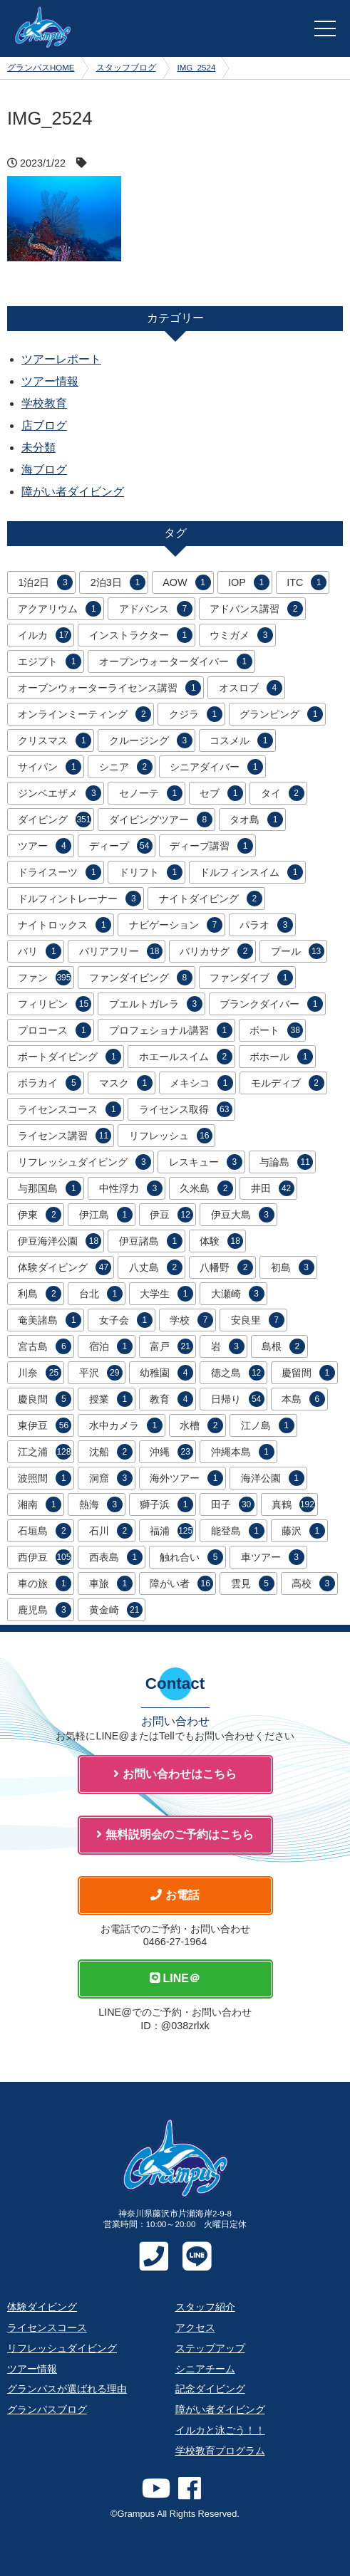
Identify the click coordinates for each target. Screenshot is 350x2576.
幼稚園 (166, 1373)
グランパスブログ (47, 2409)
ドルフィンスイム (251, 872)
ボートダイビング (69, 1056)
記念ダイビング (210, 2388)
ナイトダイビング (210, 898)
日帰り (237, 1399)
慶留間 (308, 1373)
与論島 (286, 1162)
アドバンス (155, 609)
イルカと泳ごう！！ (220, 2430)
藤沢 (303, 1531)
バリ (39, 951)
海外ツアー (186, 1478)
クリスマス (54, 740)
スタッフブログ (126, 67)
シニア (126, 767)
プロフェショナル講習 (170, 1030)
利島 (39, 1294)
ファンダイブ (251, 977)
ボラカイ (49, 1083)
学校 (191, 1320)
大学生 (166, 1294)
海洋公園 (272, 1478)
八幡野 (226, 1267)
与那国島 (49, 1188)
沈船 (111, 1452)
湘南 (39, 1504)
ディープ (121, 846)
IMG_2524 (196, 67)
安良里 (257, 1320)
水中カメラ (126, 1425)
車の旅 (44, 1583)
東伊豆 (44, 1425)
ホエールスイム (185, 1056)
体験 (221, 1241)
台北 (101, 1294)
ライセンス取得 (185, 1109)
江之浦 (44, 1452)
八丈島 (155, 1267)
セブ (221, 793)
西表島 (116, 1557)
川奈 (39, 1373)
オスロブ (250, 688)
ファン (44, 977)
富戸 (171, 1346)
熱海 (101, 1504)
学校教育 (44, 403)
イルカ (44, 635)
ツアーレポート (61, 359)
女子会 (126, 1320)
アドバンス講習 (256, 609)
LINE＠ (175, 1978)
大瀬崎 (237, 1294)
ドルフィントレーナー (79, 898)
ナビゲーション (175, 925)
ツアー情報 (49, 381)
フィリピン (54, 1004)
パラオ (266, 925)
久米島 (206, 1188)
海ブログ (44, 470)
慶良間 (44, 1399)
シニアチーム (205, 2369)
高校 (313, 1583)
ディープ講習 (211, 846)
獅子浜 (166, 1504)
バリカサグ (216, 951)
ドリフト (150, 872)
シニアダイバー (216, 767)
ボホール (281, 1056)
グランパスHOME (41, 67)
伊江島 (106, 1214)
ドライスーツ (59, 872)
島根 (283, 1346)
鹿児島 (44, 1610)
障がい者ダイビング (72, 492)
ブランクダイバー (271, 1004)
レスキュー (205, 1162)
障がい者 (181, 1583)
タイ (282, 793)
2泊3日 (118, 582)
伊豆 (171, 1214)
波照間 (44, 1478)
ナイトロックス (64, 925)
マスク (126, 1083)
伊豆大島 (242, 1214)
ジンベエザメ (59, 793)
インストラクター (140, 635)
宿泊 (111, 1346)
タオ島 (256, 819)
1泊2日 (45, 582)
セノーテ (150, 793)
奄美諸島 (49, 1320)
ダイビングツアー (160, 819)
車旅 (111, 1583)
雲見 (252, 1583)
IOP (248, 582)
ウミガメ (241, 635)
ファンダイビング (140, 977)
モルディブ (287, 1083)
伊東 (39, 1214)
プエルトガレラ (155, 1004)
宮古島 (44, 1346)
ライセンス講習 (64, 1135)
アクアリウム (59, 609)
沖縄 (171, 1452)
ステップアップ (210, 2348)
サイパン (49, 767)
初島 (292, 1267)
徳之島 (237, 1373)
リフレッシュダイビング (84, 1162)
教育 (171, 1399)
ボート (276, 1030)
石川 (111, 1531)
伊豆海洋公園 (59, 1241)
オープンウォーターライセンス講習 (109, 688)
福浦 (171, 1531)
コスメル (241, 740)
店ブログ (44, 425)
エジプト (49, 661)
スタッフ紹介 (205, 2307)
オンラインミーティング (84, 714)
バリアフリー (121, 951)
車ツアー (272, 1557)
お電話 (174, 1895)
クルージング (150, 740)
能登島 (237, 1531)
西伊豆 (44, 1557)
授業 (111, 1399)
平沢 (101, 1373)
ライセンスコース (69, 1109)
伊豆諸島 (150, 1241)
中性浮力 (131, 1188)
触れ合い (191, 1557)
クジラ (195, 714)
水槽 (201, 1425)
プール (297, 951)
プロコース (54, 1030)
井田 (272, 1188)
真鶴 (293, 1504)
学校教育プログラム (220, 2450)
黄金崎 (116, 1610)
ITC (306, 582)
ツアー (44, 846)
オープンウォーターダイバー (175, 661)
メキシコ (201, 1083)
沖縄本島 (242, 1452)
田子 (232, 1504)
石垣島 (44, 1531)
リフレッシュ (170, 1135)
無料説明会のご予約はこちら (174, 1834)
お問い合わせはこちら (174, 1774)
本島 (303, 1399)
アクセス (195, 2327)
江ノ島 (267, 1425)
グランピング (281, 714)
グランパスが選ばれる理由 (67, 2388)
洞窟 (111, 1478)
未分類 (38, 447)
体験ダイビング (64, 1267)
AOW (186, 582)
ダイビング (54, 819)
